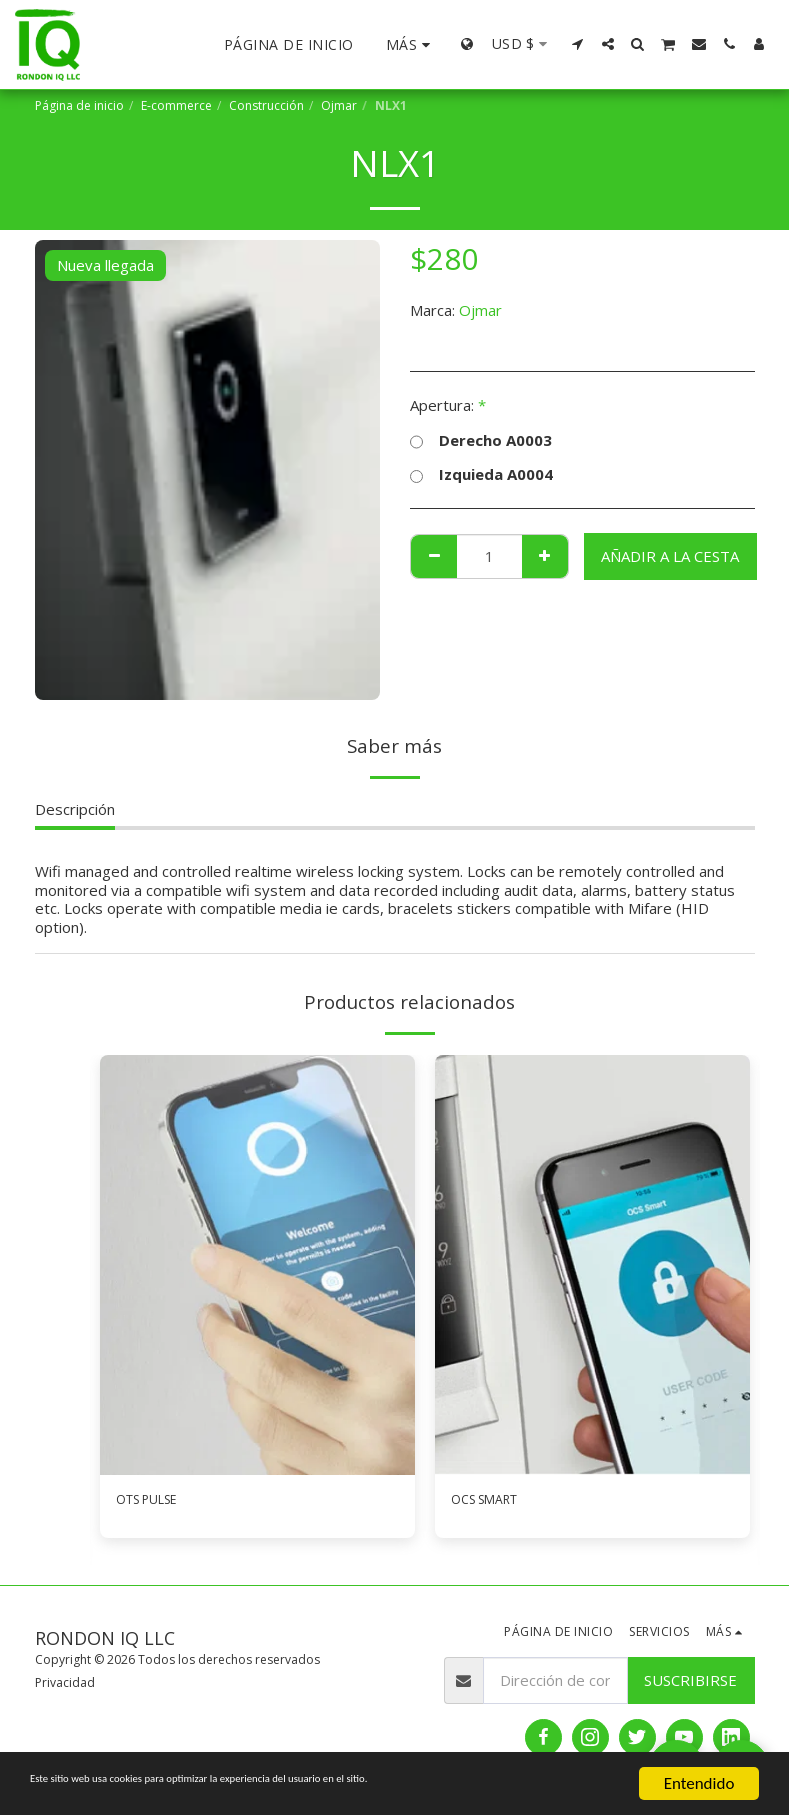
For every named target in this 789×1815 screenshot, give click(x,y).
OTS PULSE (156, 1502)
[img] (257, 1265)
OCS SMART (492, 1502)
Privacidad (65, 1686)
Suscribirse (690, 1684)
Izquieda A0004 (481, 474)
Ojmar (339, 105)
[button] (578, 44)
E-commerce (176, 105)
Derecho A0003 (481, 440)
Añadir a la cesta (670, 556)
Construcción (266, 105)
